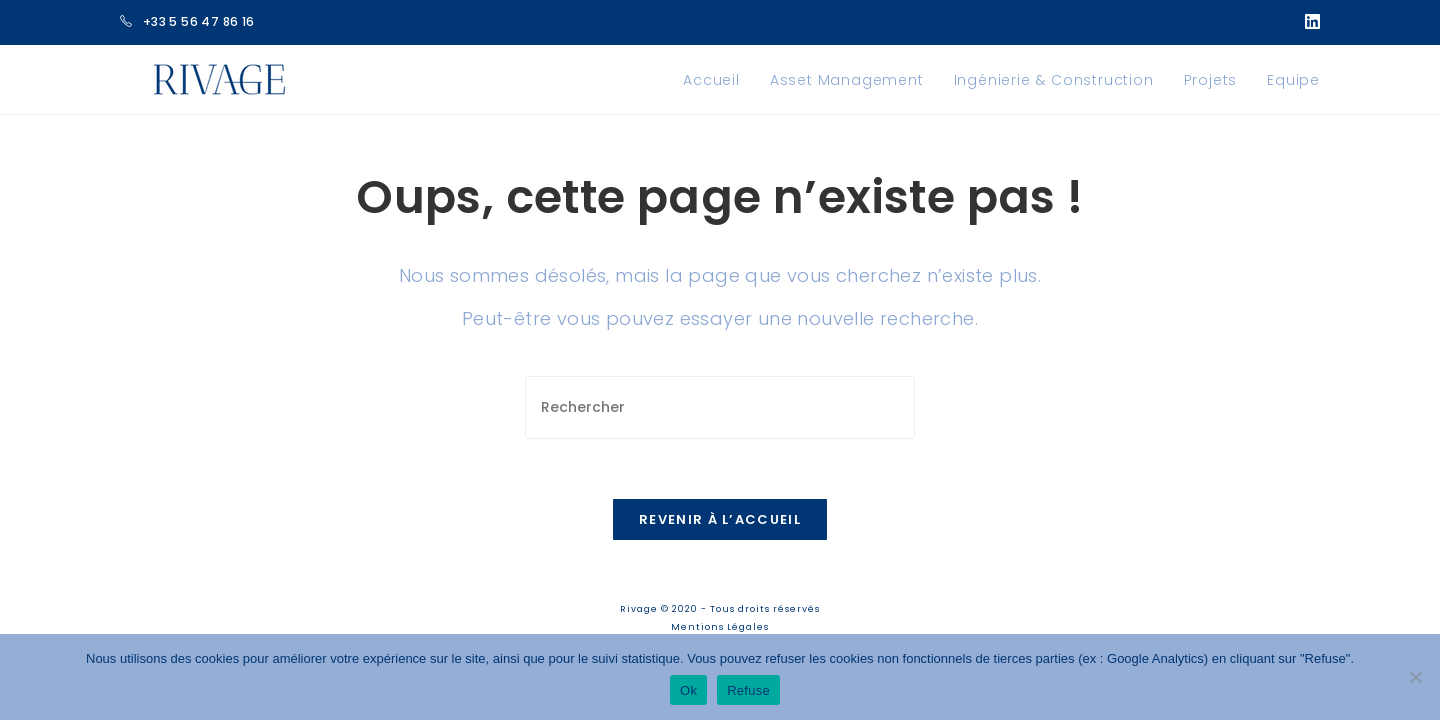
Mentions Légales (720, 627)
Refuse (748, 690)
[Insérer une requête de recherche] (720, 407)
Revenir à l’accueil (720, 519)
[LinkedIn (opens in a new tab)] (1308, 22)
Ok (688, 690)
